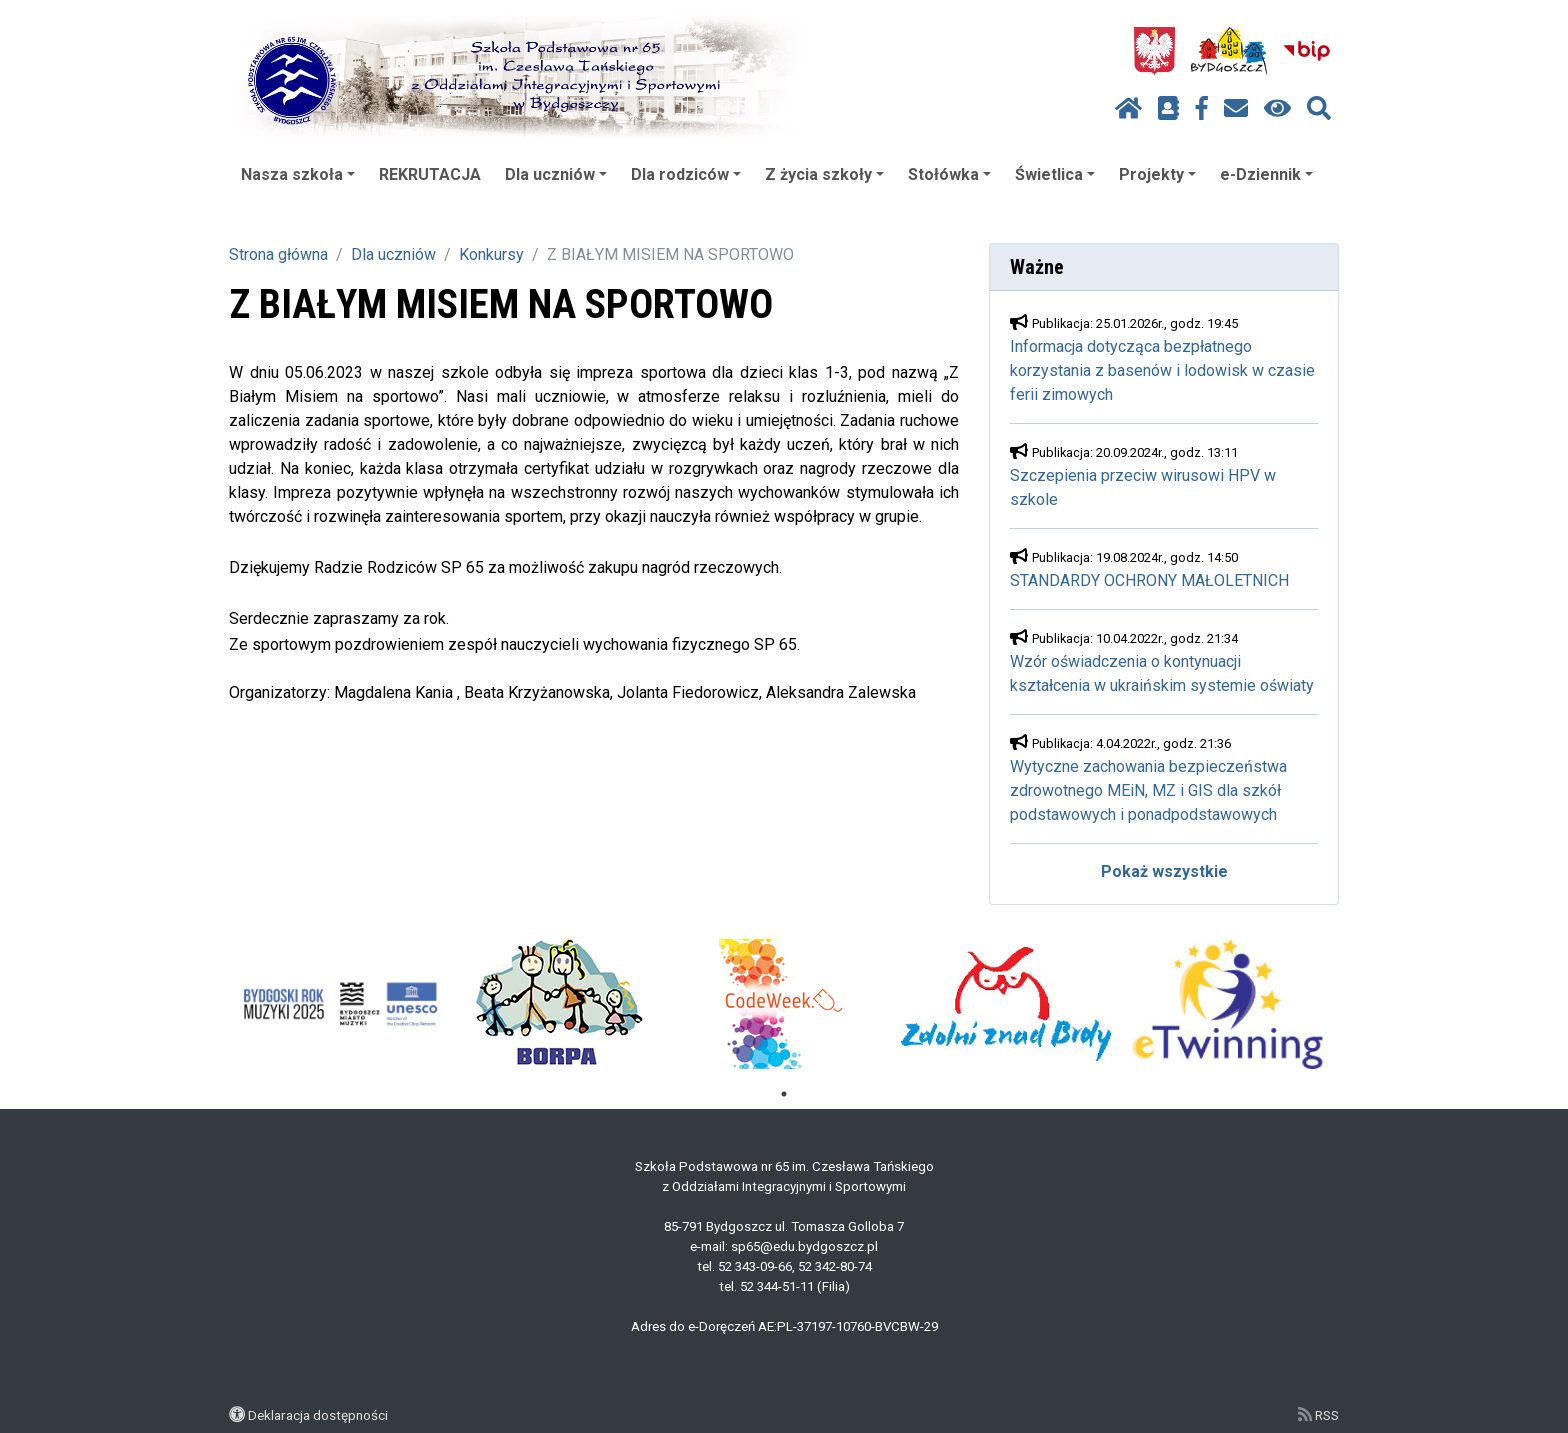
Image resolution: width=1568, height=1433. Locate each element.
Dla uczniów (556, 174)
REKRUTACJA (430, 174)
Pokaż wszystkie (1164, 871)
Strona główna (278, 254)
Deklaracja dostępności (318, 1415)
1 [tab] (784, 1094)
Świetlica (1055, 174)
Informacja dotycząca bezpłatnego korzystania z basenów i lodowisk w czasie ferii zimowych (1162, 370)
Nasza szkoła (298, 174)
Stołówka (949, 174)
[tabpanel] (340, 1004)
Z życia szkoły (824, 174)
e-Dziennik (1266, 174)
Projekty (1157, 174)
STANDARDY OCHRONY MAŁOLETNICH (1149, 580)
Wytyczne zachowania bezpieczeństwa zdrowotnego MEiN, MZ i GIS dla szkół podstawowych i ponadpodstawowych (1148, 790)
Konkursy (491, 254)
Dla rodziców (686, 174)
